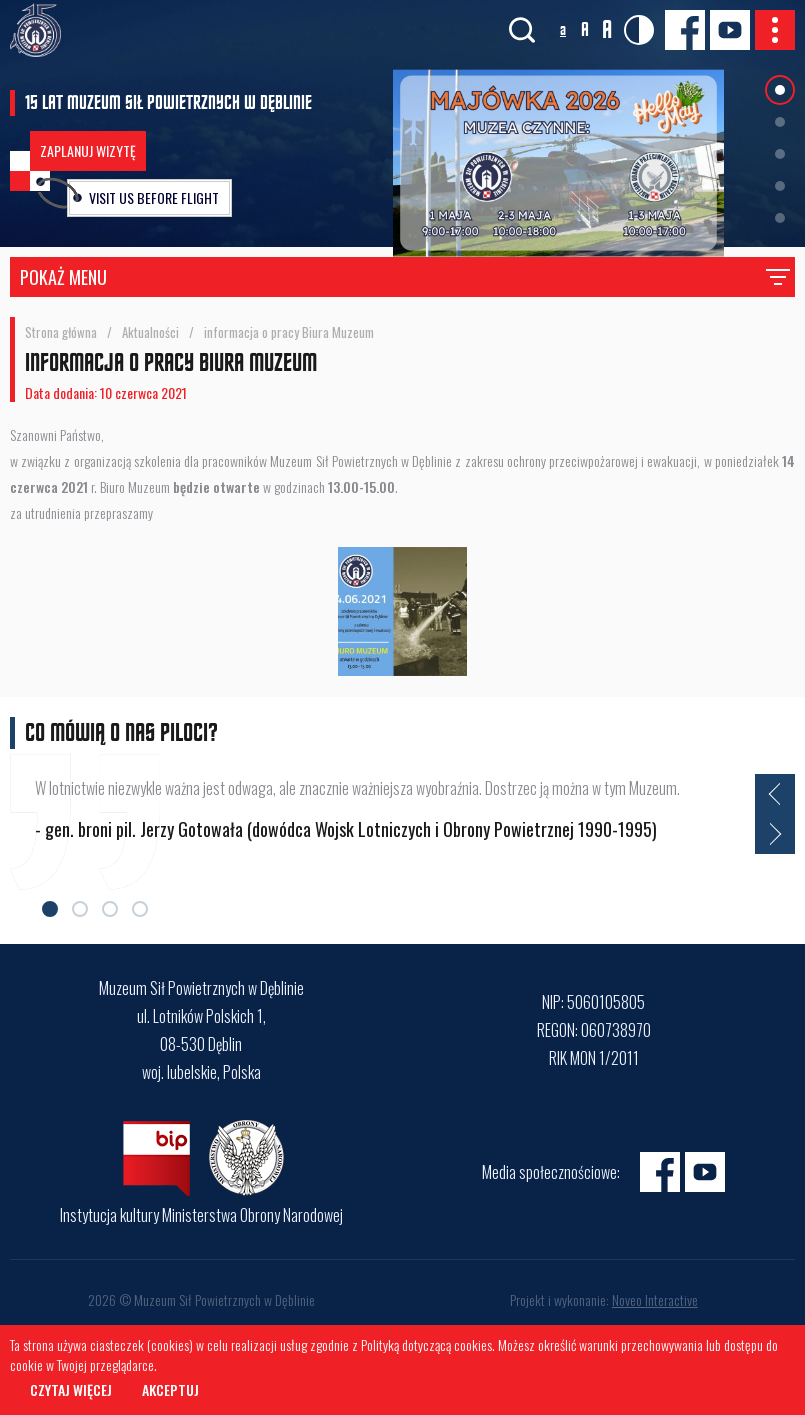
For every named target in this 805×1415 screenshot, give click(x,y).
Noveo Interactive (655, 1299)
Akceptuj (170, 1389)
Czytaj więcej (71, 1389)
